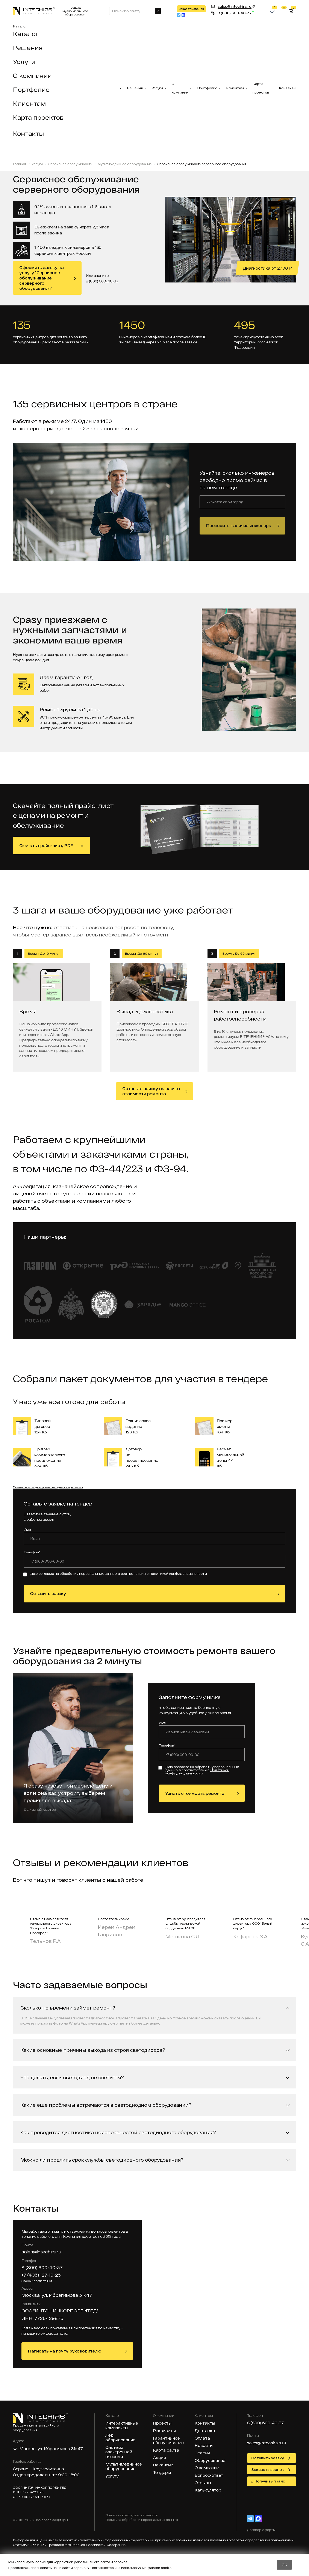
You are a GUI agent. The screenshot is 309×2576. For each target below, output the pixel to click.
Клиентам (29, 103)
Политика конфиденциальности (131, 2515)
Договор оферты (261, 2530)
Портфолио (31, 89)
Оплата (202, 2438)
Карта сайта (166, 2451)
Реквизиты (164, 2431)
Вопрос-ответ (209, 2476)
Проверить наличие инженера (238, 524)
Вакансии (163, 2465)
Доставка (205, 2431)
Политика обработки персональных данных (141, 2520)
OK (284, 2565)
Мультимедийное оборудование (123, 2467)
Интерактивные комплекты (121, 2426)
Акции (159, 2458)
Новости (204, 2446)
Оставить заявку (48, 1592)
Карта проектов (38, 117)
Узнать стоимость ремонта (194, 1792)
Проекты (162, 2424)
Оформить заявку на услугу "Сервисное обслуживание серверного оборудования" (41, 277)
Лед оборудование (120, 2438)
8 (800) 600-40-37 (102, 280)
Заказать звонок (191, 8)
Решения (27, 47)
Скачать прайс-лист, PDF (46, 844)
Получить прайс (269, 2482)
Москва (27, 2449)
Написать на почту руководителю (64, 2351)
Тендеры (162, 2473)
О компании (32, 75)
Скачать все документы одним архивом (48, 1486)
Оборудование (210, 2461)
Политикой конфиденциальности (178, 1573)
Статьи (202, 2453)
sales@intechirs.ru (41, 2252)
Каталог (20, 26)
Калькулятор (208, 2490)
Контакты (28, 133)
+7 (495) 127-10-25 (41, 2275)
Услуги (24, 61)
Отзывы (203, 2483)
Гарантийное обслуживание (168, 2441)
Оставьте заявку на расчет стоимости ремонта (151, 1090)
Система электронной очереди (118, 2453)
